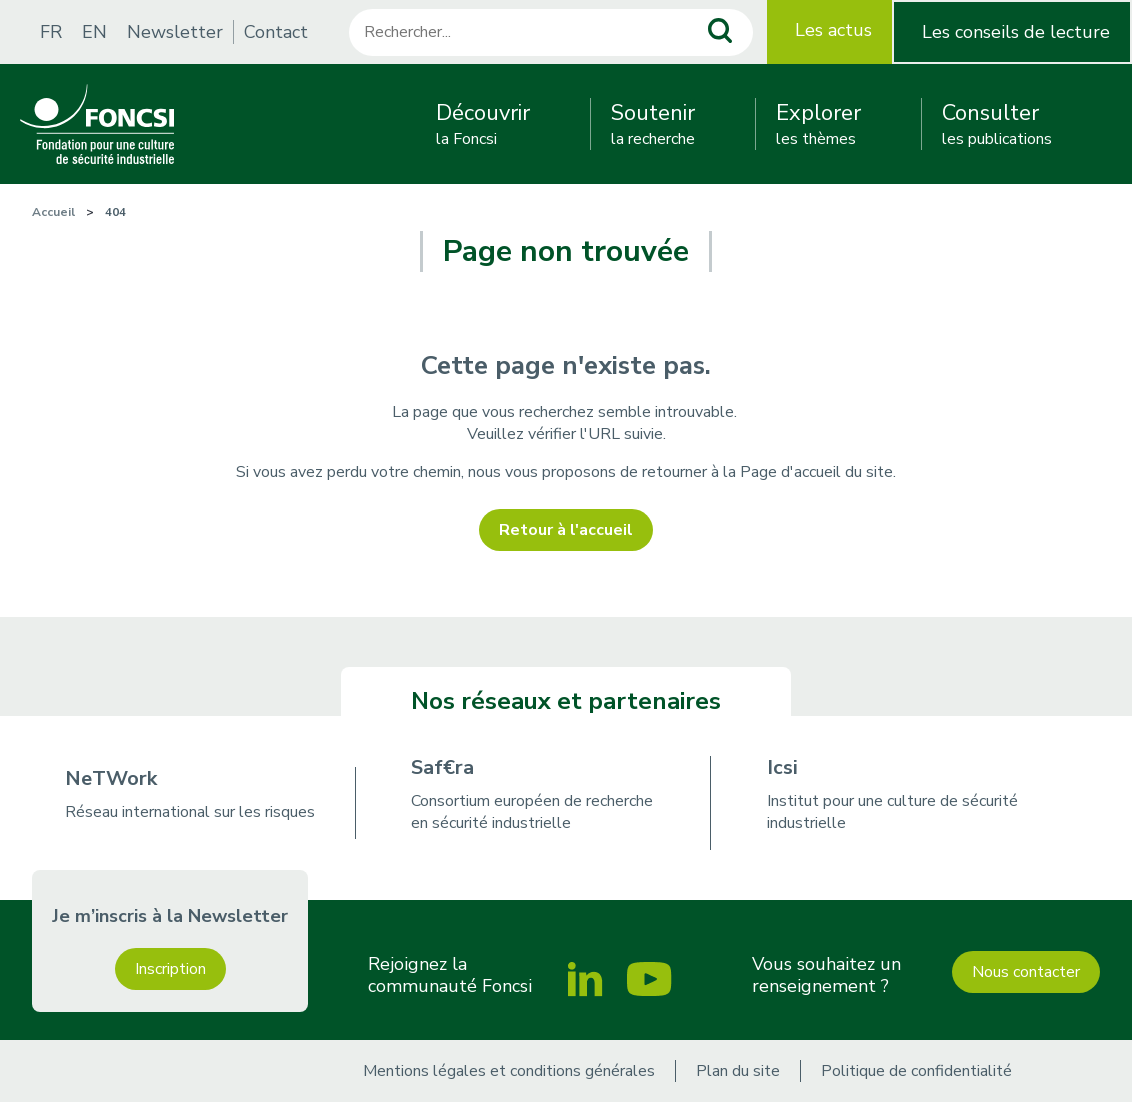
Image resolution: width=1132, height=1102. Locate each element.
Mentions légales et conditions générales (509, 1071)
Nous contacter (1026, 972)
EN (94, 32)
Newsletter (175, 32)
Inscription (170, 969)
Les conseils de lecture (1016, 32)
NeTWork (111, 778)
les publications (997, 124)
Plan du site (738, 1071)
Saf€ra (442, 767)
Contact (276, 32)
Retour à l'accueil (566, 530)
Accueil (53, 212)
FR (51, 32)
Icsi (782, 767)
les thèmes (818, 124)
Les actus (833, 30)
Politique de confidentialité (916, 1071)
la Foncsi (483, 124)
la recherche (653, 124)
